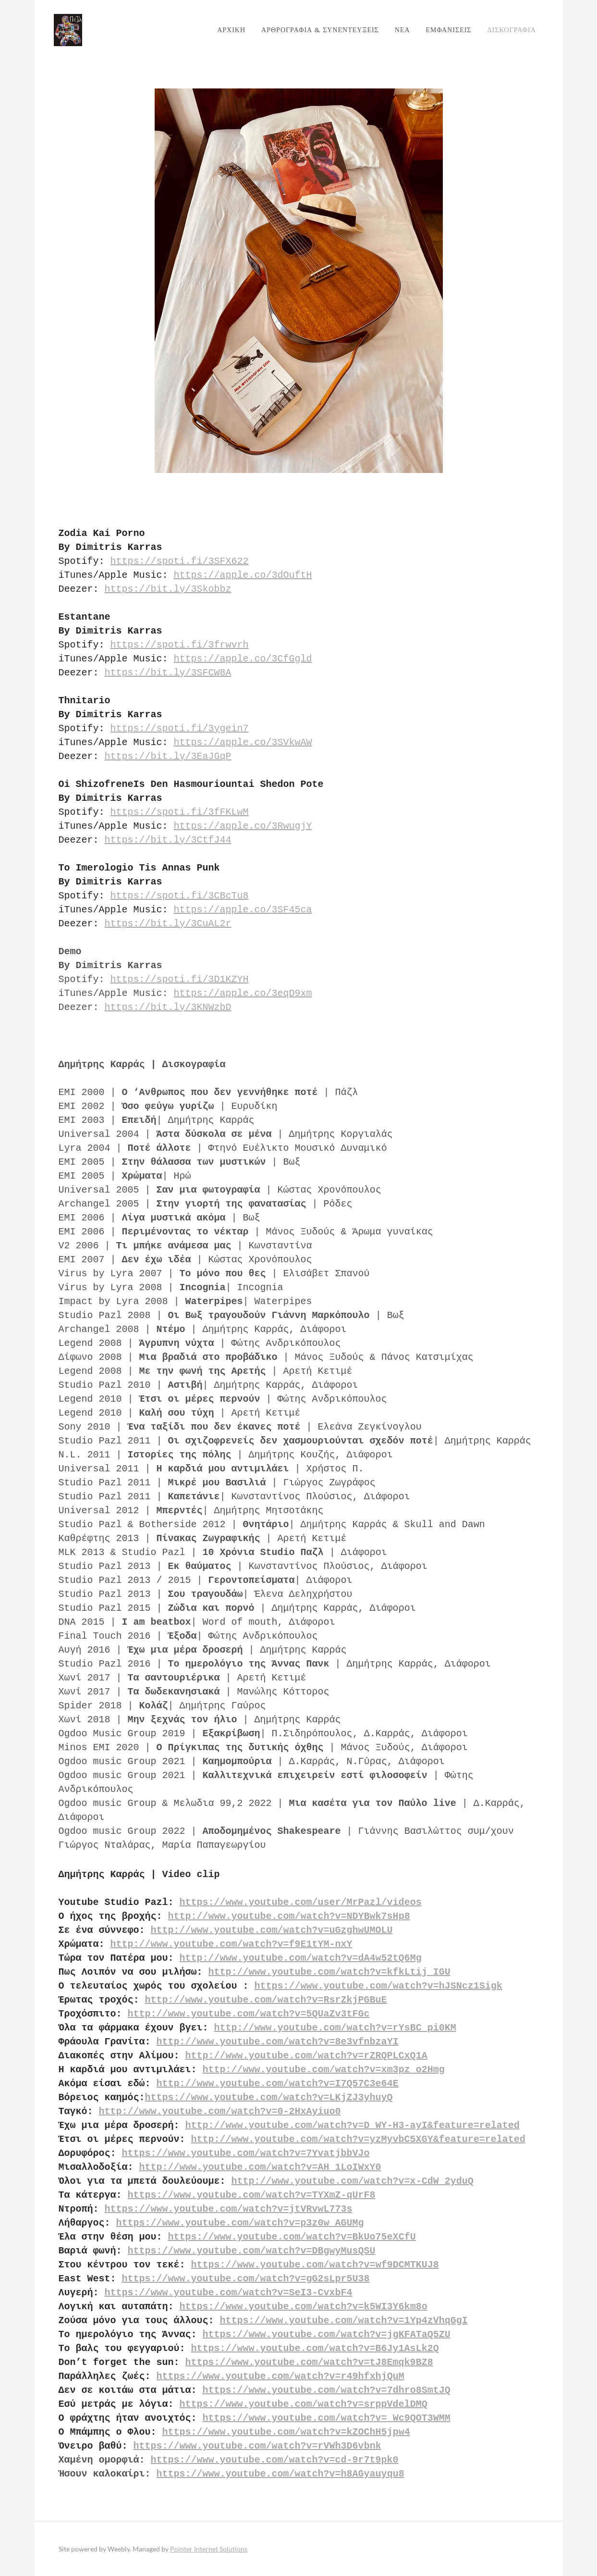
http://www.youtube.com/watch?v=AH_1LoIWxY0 (260, 2167)
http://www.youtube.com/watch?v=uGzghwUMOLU (272, 1930)
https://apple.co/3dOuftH (243, 575)
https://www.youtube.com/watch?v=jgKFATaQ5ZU (327, 2334)
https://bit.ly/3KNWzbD (168, 1007)
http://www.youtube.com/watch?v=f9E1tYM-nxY (231, 1944)
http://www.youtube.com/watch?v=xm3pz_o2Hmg (324, 2069)
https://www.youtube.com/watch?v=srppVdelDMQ (303, 2404)
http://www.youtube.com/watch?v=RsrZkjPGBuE (266, 1999)
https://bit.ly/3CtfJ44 (168, 840)
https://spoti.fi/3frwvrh (179, 644)
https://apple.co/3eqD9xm (243, 993)
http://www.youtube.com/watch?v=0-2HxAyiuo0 (220, 2111)
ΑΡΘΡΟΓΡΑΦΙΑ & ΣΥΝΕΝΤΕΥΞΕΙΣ (316, 30)
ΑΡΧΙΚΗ (227, 30)
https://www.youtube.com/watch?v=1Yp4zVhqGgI (344, 2320)
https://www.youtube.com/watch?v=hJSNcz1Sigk (378, 1985)
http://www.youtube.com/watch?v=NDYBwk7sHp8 (289, 1916)
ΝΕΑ (398, 30)
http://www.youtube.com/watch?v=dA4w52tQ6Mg (301, 1958)
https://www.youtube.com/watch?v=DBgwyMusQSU (252, 2250)
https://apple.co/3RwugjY (243, 826)
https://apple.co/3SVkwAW (243, 742)
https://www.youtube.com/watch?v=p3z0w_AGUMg (240, 2222)
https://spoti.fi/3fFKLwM (179, 812)
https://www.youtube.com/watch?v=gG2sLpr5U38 (246, 2278)
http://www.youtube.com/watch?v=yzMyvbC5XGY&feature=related (358, 2139)
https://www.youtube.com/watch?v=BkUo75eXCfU (292, 2236)
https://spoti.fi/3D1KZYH (179, 979)
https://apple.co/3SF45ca (243, 909)
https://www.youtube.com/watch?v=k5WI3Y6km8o (303, 2306)
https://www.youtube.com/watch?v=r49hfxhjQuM (280, 2376)
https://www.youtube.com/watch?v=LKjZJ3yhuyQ (269, 2097)
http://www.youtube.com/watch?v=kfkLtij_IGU (329, 1972)
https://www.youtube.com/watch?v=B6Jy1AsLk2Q (315, 2348)
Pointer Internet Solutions (208, 2549)
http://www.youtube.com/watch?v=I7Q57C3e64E (278, 2083)
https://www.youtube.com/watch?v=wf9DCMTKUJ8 (315, 2264)
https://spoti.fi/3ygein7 (179, 728)
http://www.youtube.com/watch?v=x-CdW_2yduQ (352, 2181)
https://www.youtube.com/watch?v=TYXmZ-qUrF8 (252, 2195)
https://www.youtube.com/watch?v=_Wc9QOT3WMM (327, 2418)
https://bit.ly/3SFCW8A (168, 672)
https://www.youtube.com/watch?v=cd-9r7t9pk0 (275, 2459)
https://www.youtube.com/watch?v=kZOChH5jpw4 (286, 2432)
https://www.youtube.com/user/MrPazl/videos (301, 1902)
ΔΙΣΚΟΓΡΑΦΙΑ (507, 30)
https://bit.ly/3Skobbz (168, 589)
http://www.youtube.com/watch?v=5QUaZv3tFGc (249, 2013)
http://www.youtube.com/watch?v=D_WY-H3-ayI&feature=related (352, 2125)
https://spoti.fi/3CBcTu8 (179, 895)
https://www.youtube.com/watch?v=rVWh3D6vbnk (257, 2446)
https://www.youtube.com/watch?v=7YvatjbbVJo (246, 2153)
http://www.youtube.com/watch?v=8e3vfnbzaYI (278, 2041)
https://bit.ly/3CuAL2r (168, 923)
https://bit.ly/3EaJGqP (168, 756)
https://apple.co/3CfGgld (243, 658)
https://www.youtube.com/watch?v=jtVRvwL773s (229, 2209)
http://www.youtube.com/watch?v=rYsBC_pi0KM (335, 2027)
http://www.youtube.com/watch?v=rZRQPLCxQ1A (306, 2055)
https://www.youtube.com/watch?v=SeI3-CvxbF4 (229, 2292)
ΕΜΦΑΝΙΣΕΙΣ (444, 30)
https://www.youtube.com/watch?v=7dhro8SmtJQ (327, 2390)
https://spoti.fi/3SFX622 (179, 561)
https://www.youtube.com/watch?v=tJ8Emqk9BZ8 (309, 2362)
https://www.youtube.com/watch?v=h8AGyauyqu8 (280, 2473)
